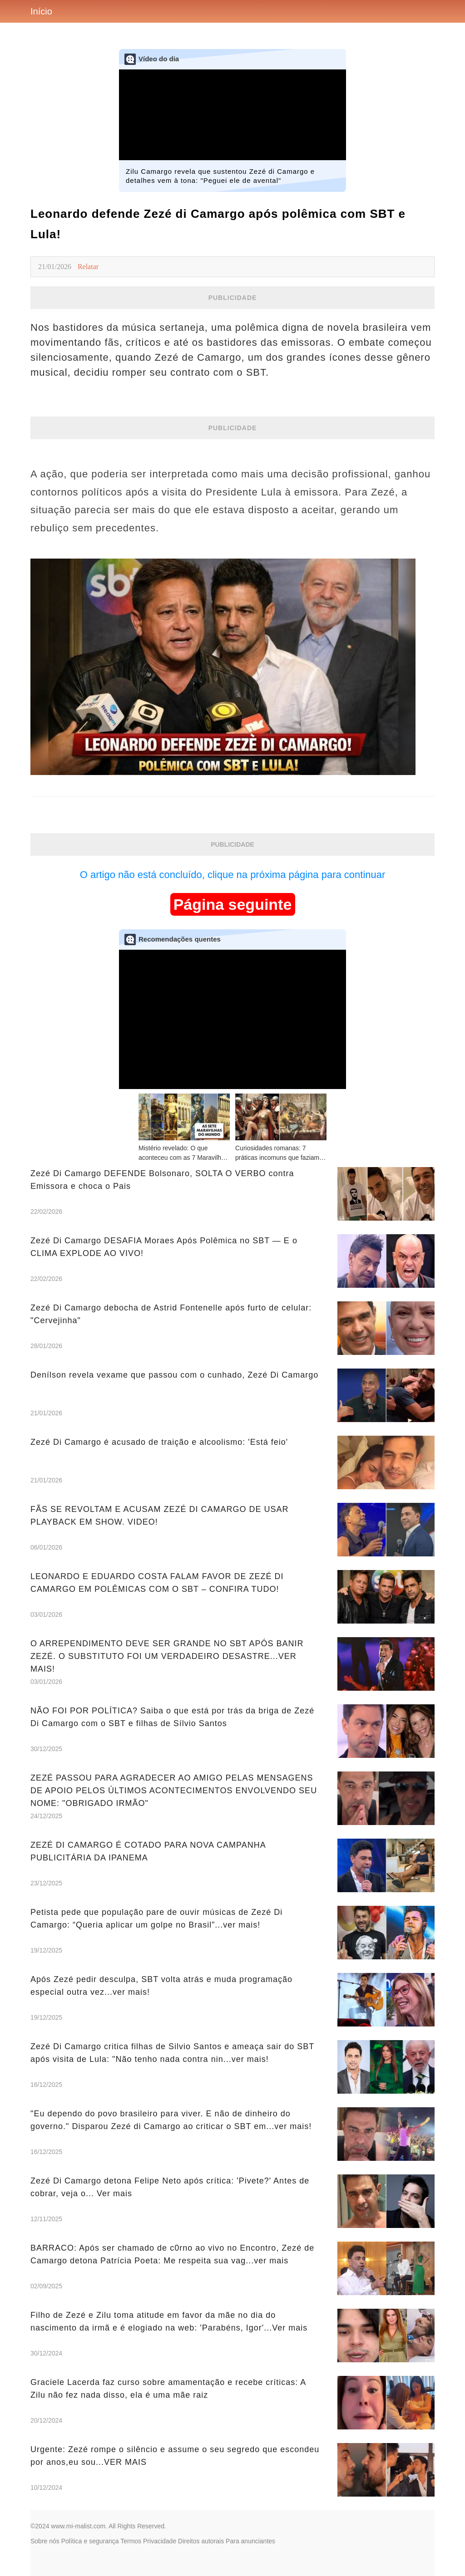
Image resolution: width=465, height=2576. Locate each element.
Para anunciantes (250, 2541)
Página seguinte (232, 904)
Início (41, 11)
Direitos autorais (201, 2541)
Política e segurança (90, 2541)
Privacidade (159, 2541)
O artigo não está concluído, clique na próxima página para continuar (233, 874)
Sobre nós (44, 2541)
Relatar (88, 266)
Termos (130, 2541)
